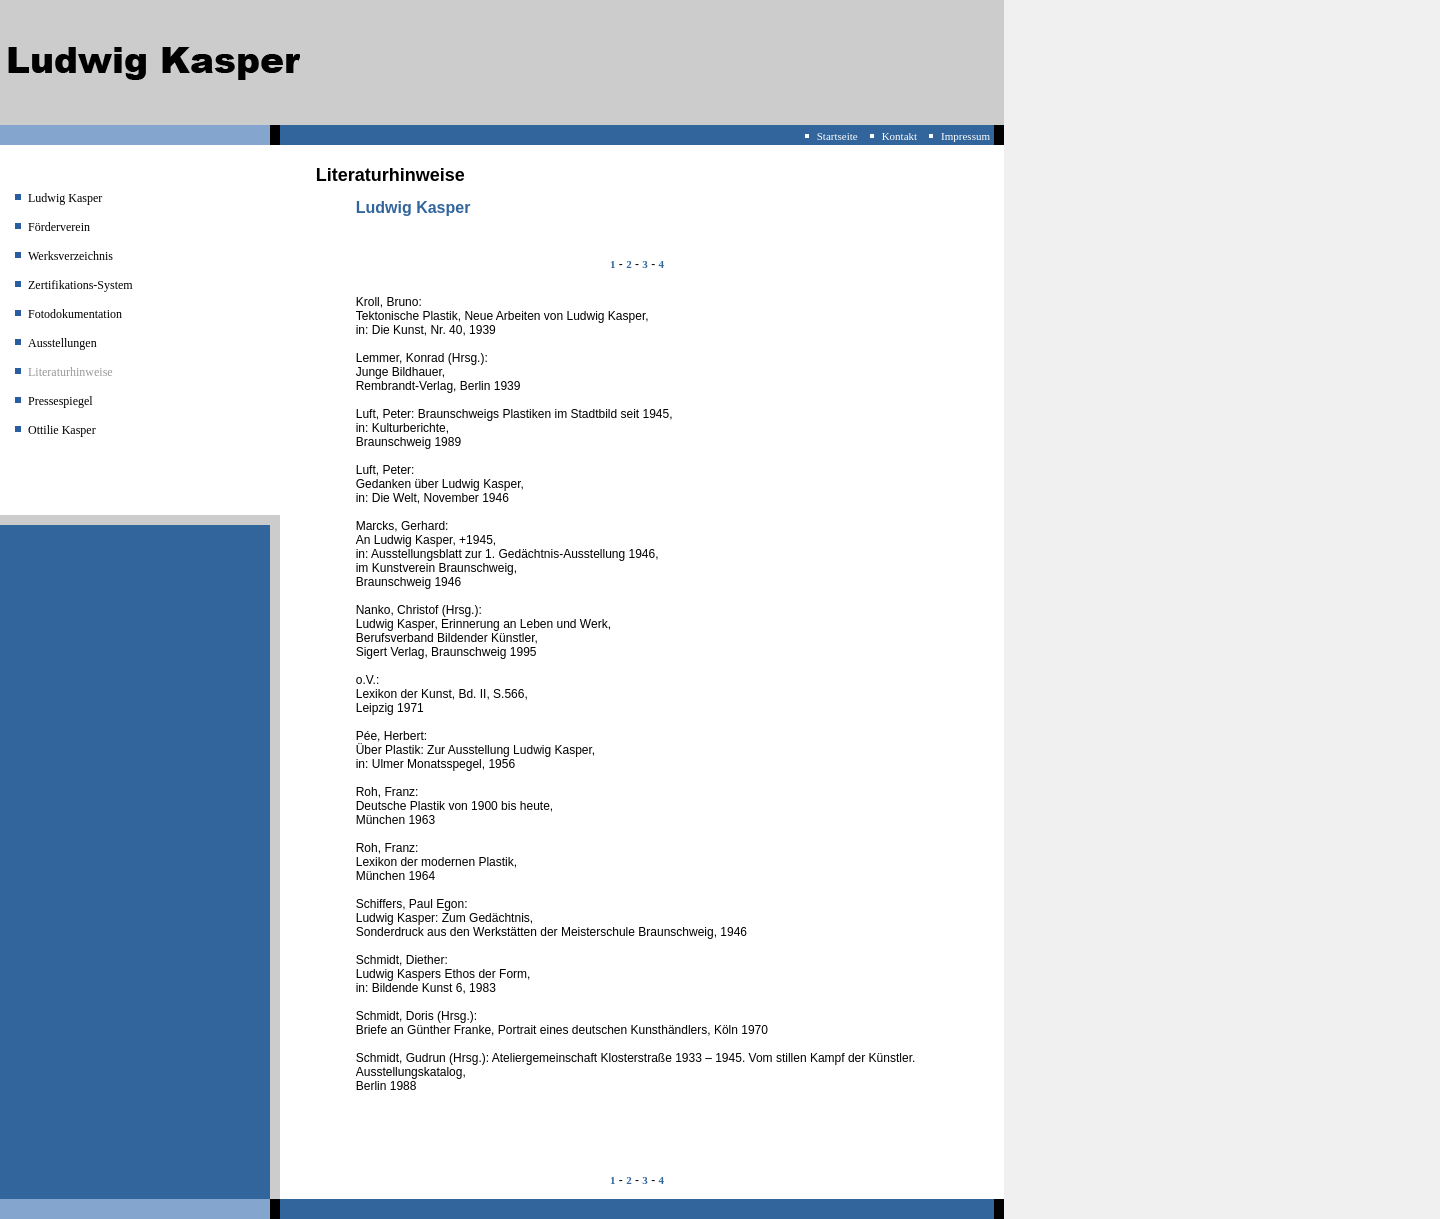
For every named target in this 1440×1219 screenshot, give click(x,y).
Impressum (965, 136)
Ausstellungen (62, 343)
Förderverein (59, 227)
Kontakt (899, 136)
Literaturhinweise (70, 372)
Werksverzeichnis (70, 256)
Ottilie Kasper (62, 430)
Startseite (837, 136)
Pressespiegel (60, 401)
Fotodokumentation (75, 314)
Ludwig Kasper (65, 198)
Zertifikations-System (80, 285)
